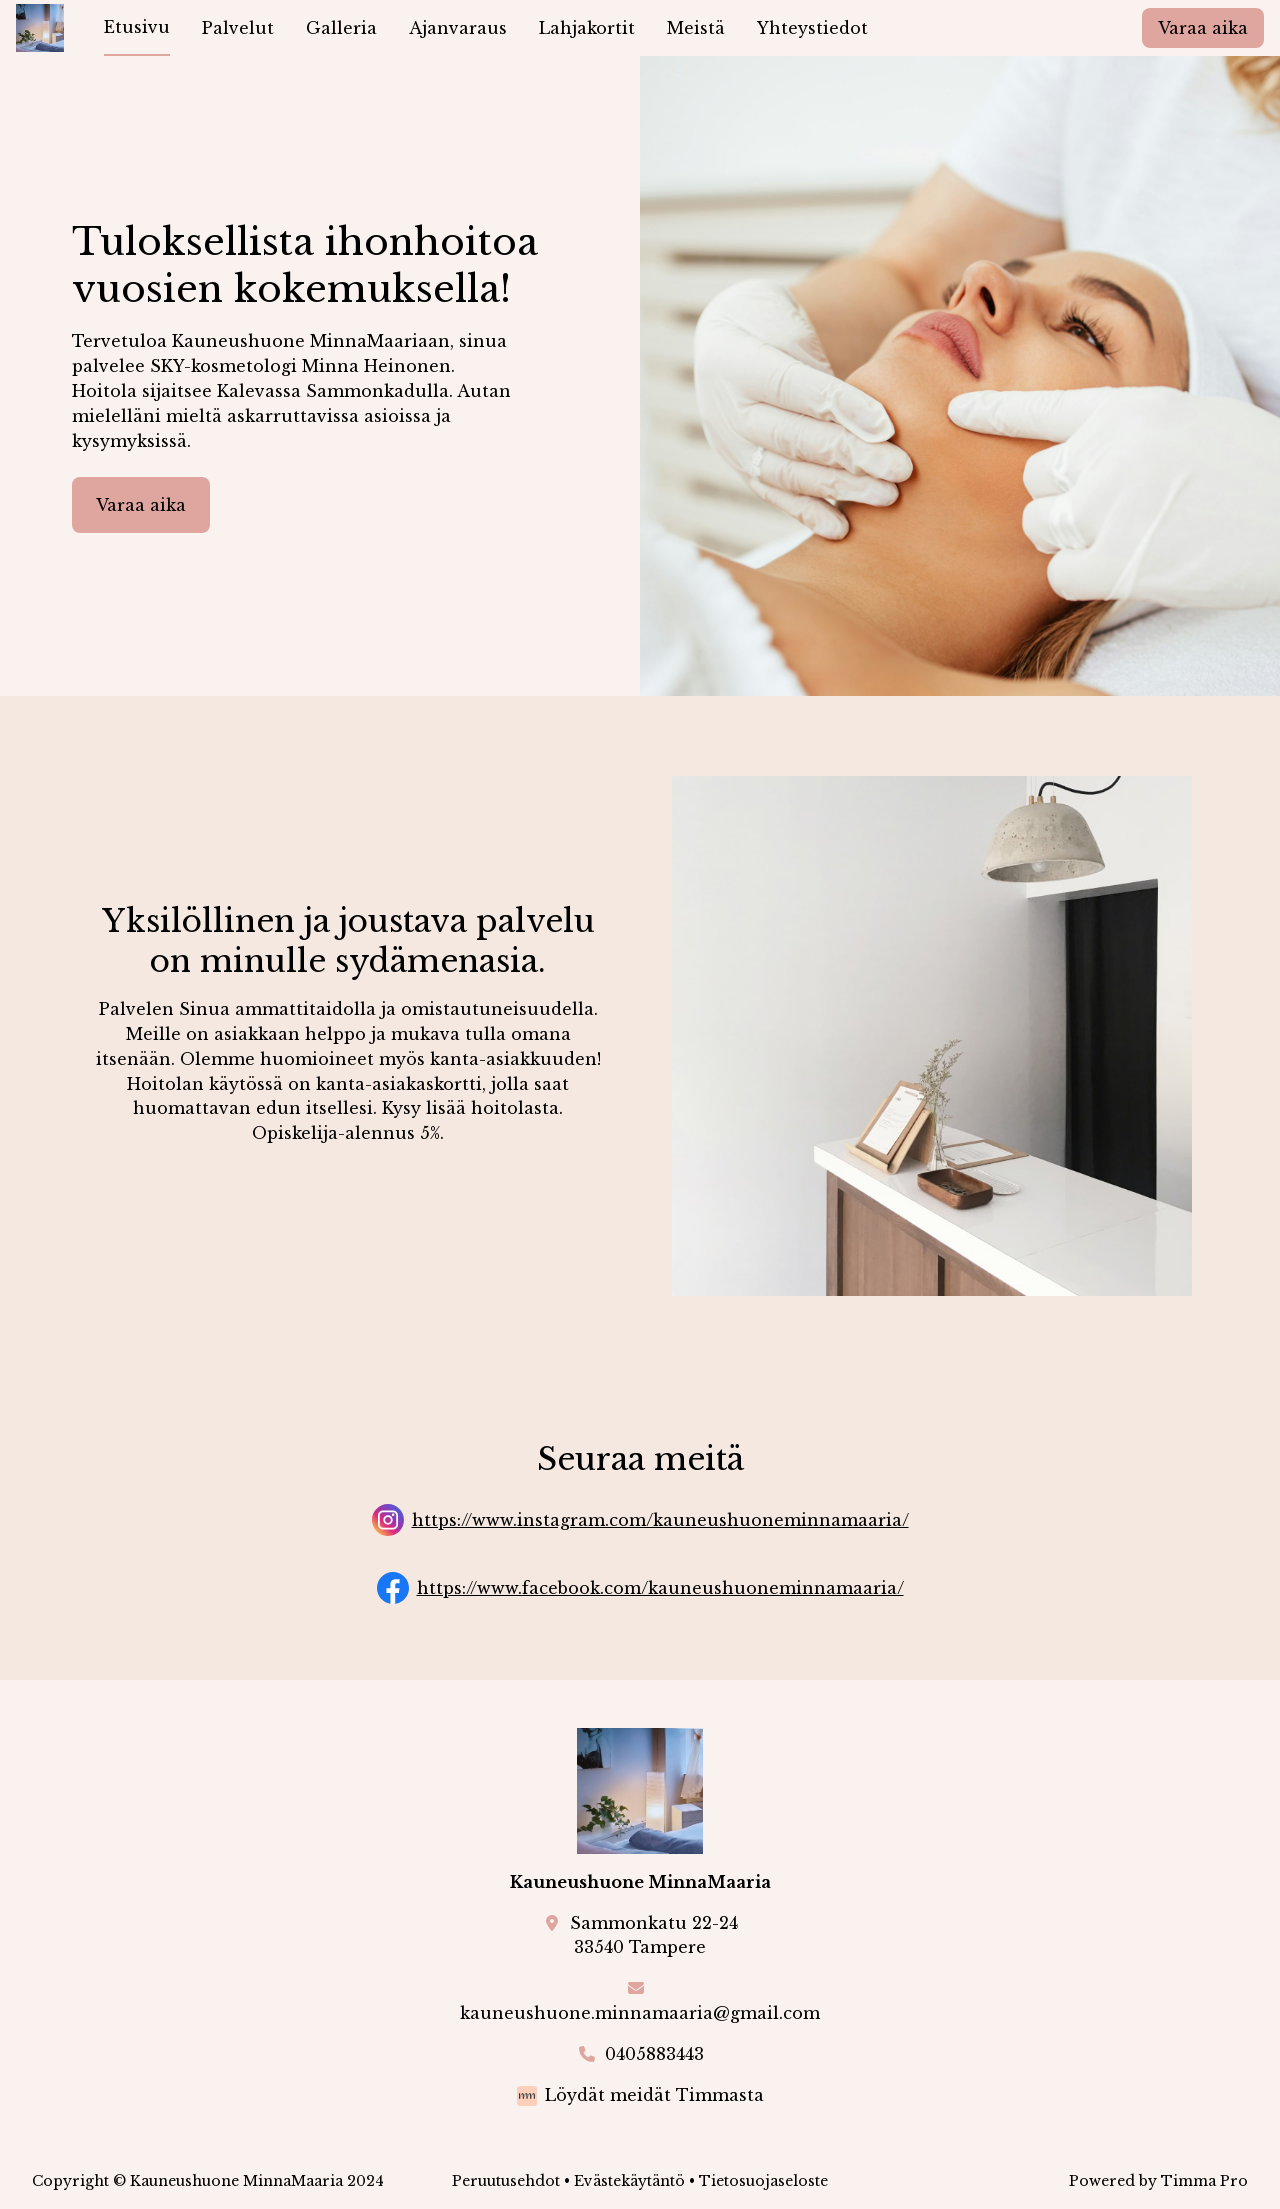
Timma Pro (1204, 2181)
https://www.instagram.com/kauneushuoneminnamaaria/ (660, 1520)
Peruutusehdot (506, 2181)
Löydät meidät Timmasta (654, 2095)
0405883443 (654, 2054)
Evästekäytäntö (629, 2181)
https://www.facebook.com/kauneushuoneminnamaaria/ (660, 1588)
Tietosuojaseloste (763, 2181)
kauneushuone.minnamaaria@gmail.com (640, 2013)
